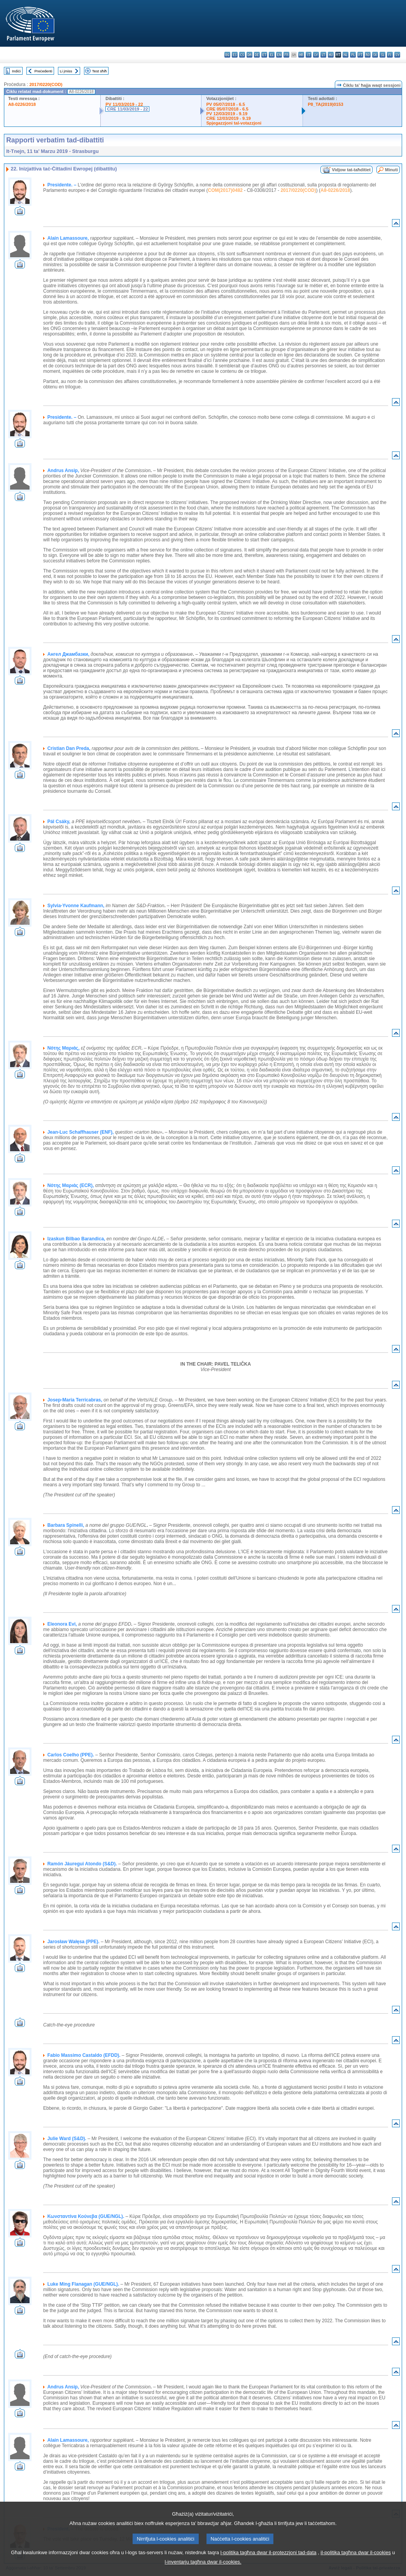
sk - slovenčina (375, 55)
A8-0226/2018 (22, 104)
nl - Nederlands (345, 55)
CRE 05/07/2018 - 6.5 (227, 109)
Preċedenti (43, 71)
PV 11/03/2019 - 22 (124, 104)
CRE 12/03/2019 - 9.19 (228, 118)
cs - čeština (242, 55)
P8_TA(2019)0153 (325, 104)
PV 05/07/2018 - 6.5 (225, 104)
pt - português (360, 55)
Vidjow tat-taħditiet (351, 169)
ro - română (368, 55)
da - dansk (249, 55)
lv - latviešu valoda (316, 55)
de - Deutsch (257, 55)
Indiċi (16, 71)
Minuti (391, 169)
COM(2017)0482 (225, 190)
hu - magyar (331, 55)
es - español (235, 55)
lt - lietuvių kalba (323, 55)
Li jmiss (66, 71)
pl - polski (353, 55)
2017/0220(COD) (45, 84)
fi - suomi (390, 55)
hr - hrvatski (301, 55)
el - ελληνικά (272, 55)
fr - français (286, 55)
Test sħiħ (99, 71)
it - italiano (309, 55)
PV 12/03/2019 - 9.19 (226, 113)
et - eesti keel (264, 55)
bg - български (227, 55)
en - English (279, 55)
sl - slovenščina (382, 55)
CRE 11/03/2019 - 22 (127, 109)
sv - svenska (397, 55)
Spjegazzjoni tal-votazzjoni (233, 123)
